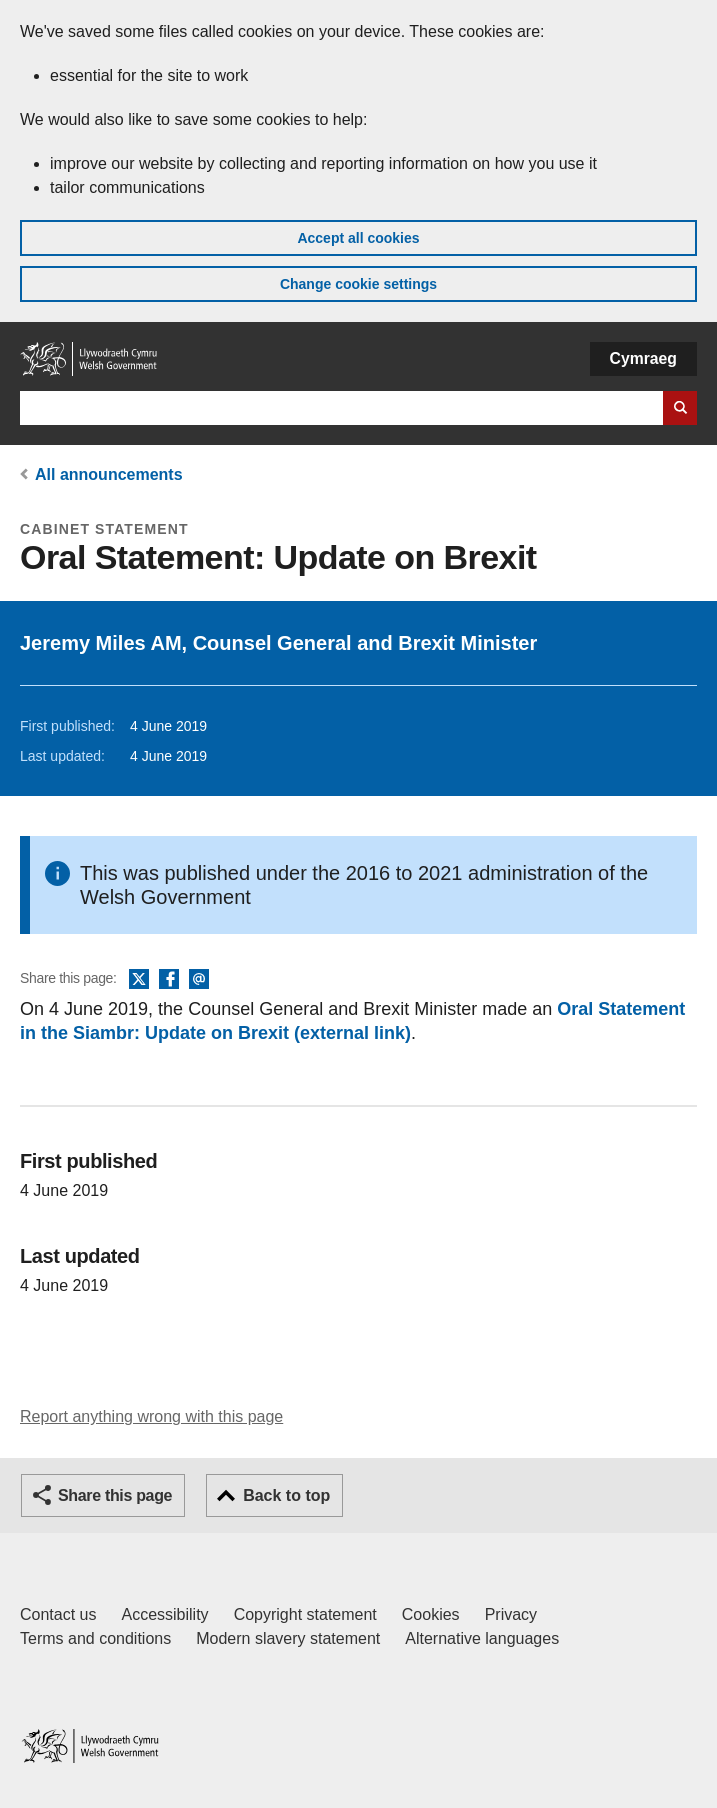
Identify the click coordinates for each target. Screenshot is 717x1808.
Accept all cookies (358, 238)
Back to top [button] (286, 1495)
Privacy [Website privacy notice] (511, 1614)
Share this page (115, 1495)
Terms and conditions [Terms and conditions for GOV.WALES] (95, 1638)
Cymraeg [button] (643, 358)
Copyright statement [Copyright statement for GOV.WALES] (305, 1614)
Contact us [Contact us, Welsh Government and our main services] (58, 1614)
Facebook (169, 980)
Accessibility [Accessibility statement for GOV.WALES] (164, 1614)
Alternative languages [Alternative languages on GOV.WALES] (482, 1638)
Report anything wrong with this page (151, 1416)
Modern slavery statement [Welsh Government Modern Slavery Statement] (288, 1638)
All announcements (109, 474)
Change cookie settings (358, 284)
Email (199, 980)
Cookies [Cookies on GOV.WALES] (431, 1614)
